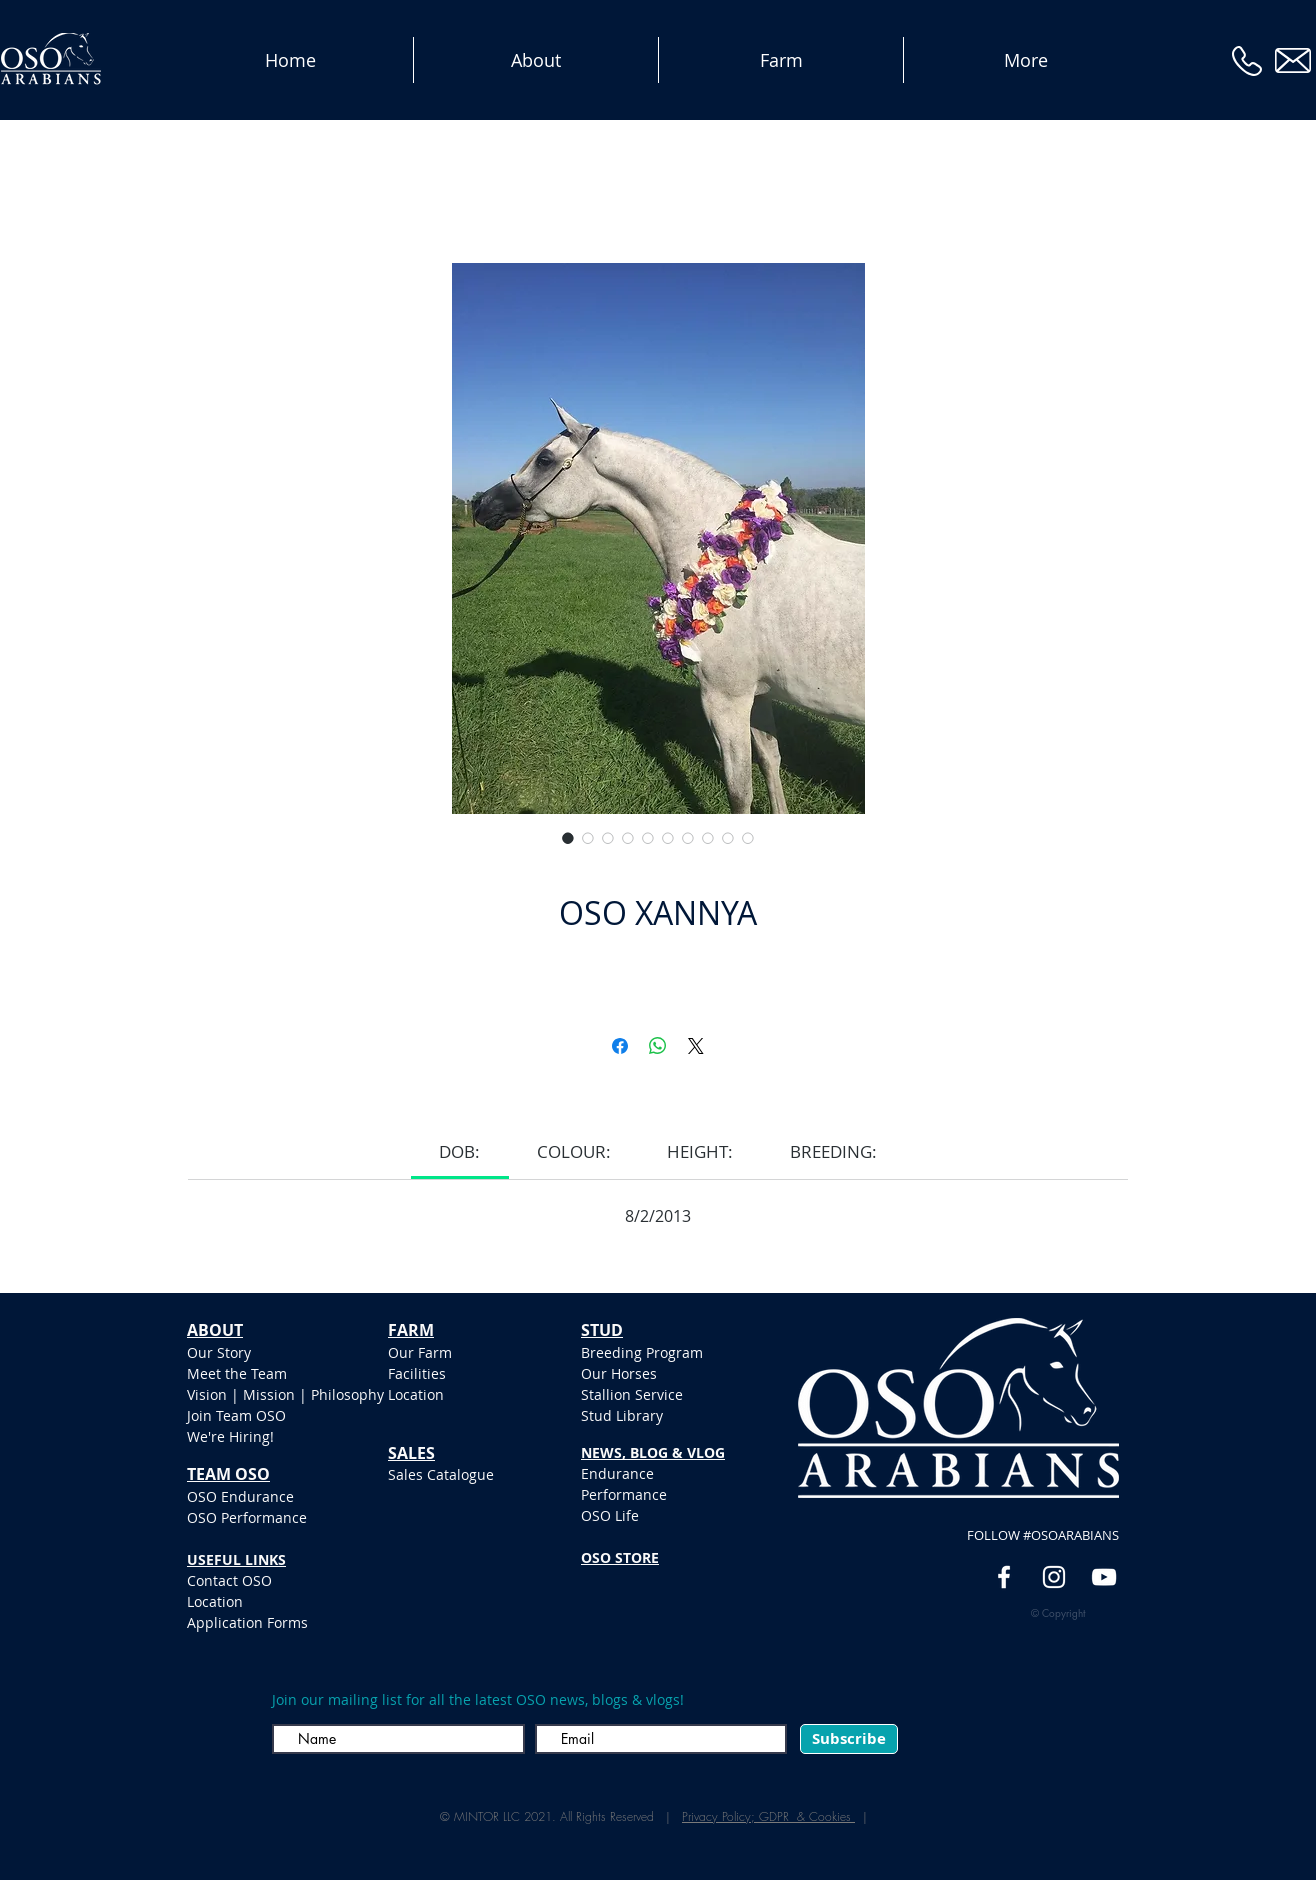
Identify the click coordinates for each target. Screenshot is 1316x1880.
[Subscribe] (849, 1739)
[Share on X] (696, 1046)
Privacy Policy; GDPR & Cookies (768, 1816)
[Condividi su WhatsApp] (658, 1046)
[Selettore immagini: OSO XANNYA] (568, 838)
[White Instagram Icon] (1054, 1577)
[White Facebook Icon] (1004, 1577)
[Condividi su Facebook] (620, 1046)
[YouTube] (1104, 1577)
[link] (459, 1151)
